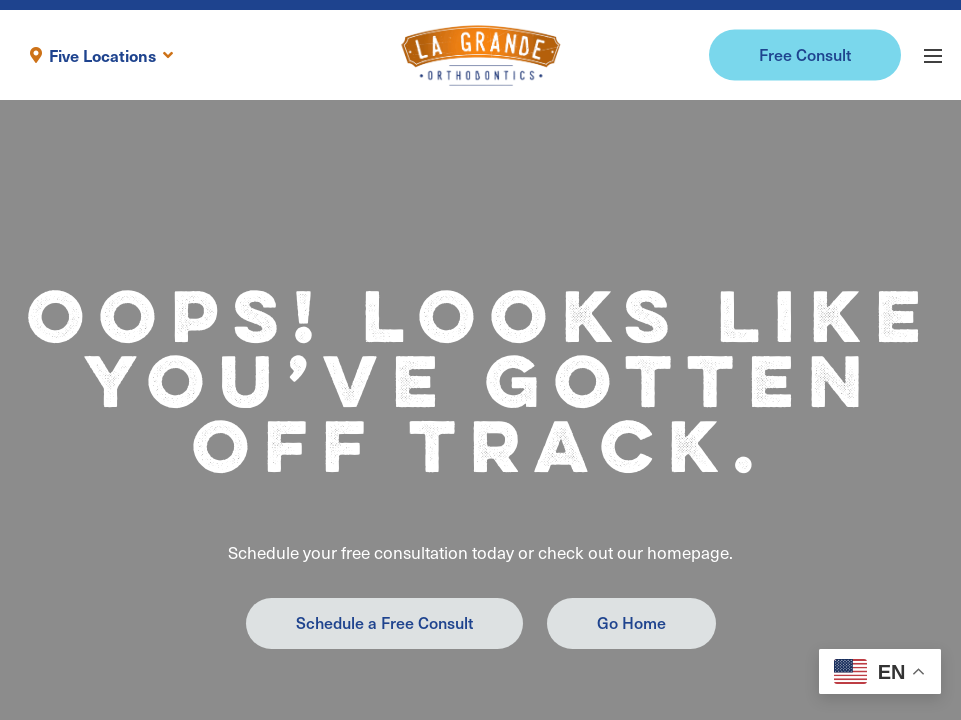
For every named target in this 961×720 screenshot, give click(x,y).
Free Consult (805, 54)
